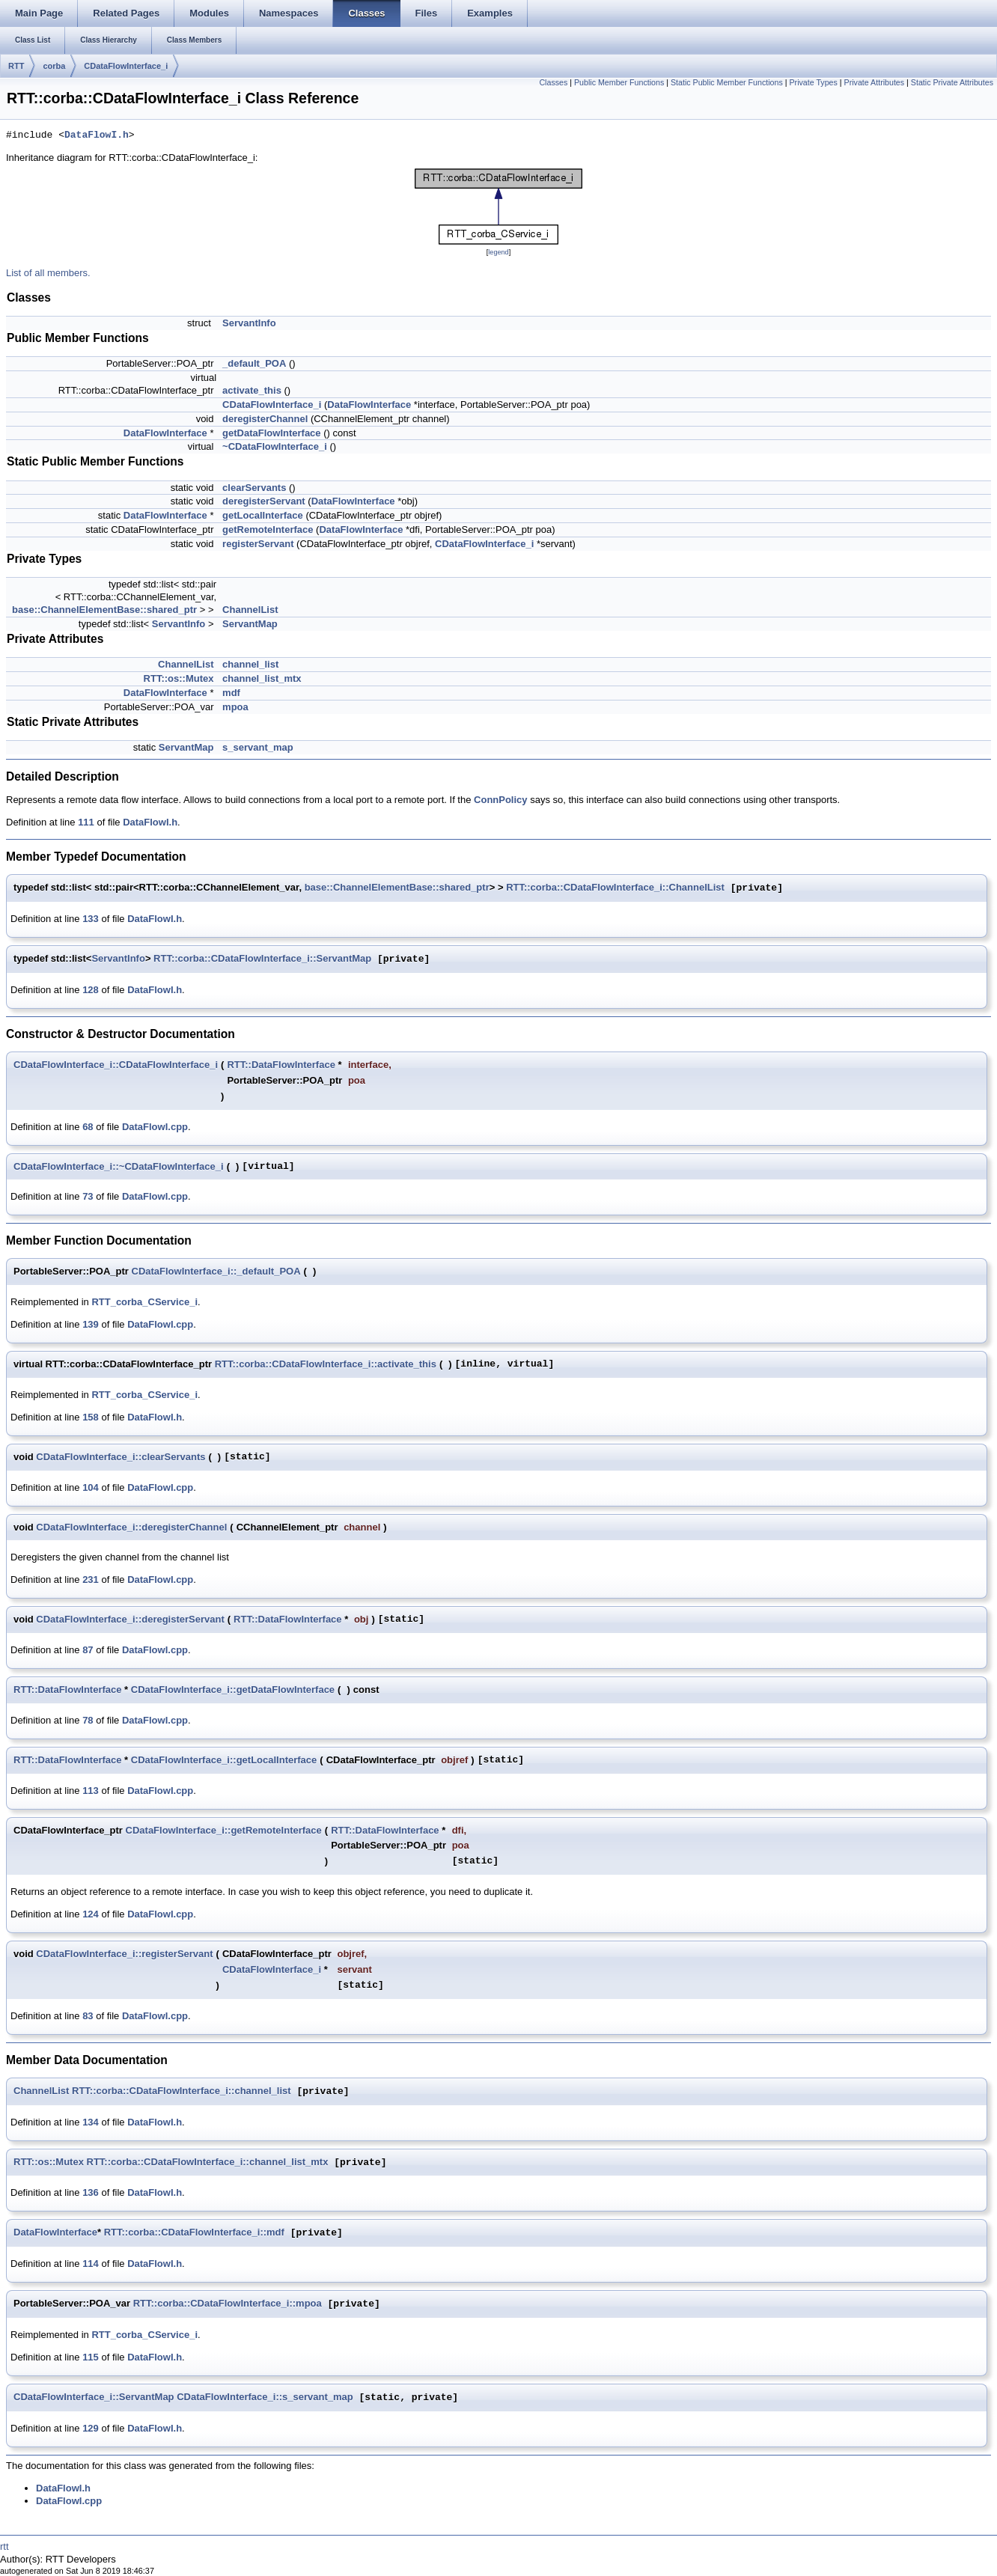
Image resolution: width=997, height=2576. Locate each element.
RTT (16, 65)
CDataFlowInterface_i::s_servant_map (265, 2397)
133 (90, 918)
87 (87, 1649)
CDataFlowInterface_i (126, 65)
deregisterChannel (265, 418)
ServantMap (250, 623)
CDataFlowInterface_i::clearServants (120, 1456)
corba (54, 65)
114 (90, 2263)
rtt (4, 2546)
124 (90, 1914)
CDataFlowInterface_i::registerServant (124, 1953)
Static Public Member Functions (727, 82)
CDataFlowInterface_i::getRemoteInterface (224, 1830)
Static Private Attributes (952, 82)
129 (90, 2428)
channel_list (250, 664)
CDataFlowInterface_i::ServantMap (93, 2397)
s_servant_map (257, 747)
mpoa (235, 706)
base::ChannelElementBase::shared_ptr (104, 609)
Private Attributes (874, 82)
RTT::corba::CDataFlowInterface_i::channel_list (181, 2091)
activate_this (251, 390)
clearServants (254, 487)
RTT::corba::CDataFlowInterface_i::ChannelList (615, 888)
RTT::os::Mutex (179, 678)
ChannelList (250, 609)
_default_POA (254, 363)
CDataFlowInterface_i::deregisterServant (130, 1619)
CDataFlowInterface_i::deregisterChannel (131, 1527)
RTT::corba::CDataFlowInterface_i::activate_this (325, 1364)
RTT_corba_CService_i (144, 1301)
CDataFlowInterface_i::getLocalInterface (224, 1759)
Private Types (813, 82)
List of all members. (48, 272)
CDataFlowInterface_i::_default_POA (216, 1271)
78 (87, 1720)
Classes (553, 82)
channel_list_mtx (262, 678)
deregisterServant (263, 501)
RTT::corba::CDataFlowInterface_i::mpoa (227, 2304)
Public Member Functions (619, 82)
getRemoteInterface (267, 529)
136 (90, 2192)
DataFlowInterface (369, 404)
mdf (231, 692)
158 (90, 1417)
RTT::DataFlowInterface (281, 1064)
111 (86, 822)
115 (90, 2357)
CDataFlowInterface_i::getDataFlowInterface (233, 1689)
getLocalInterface (262, 515)
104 (90, 1487)
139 (90, 1324)
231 (90, 1579)
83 (87, 2015)
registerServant (257, 543)
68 (87, 1126)
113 (90, 1790)
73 (87, 1196)
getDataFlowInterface (271, 433)
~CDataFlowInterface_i (274, 446)
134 (90, 2122)
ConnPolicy (501, 799)
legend (498, 252)
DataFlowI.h (96, 135)
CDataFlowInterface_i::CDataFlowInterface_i (115, 1064)
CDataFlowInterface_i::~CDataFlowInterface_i (118, 1166)
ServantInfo (249, 323)
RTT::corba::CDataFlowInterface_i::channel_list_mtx (208, 2162)
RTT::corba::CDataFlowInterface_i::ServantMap (262, 959)
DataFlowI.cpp (155, 1126)
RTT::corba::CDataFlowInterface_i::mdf (194, 2232)
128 (90, 989)
